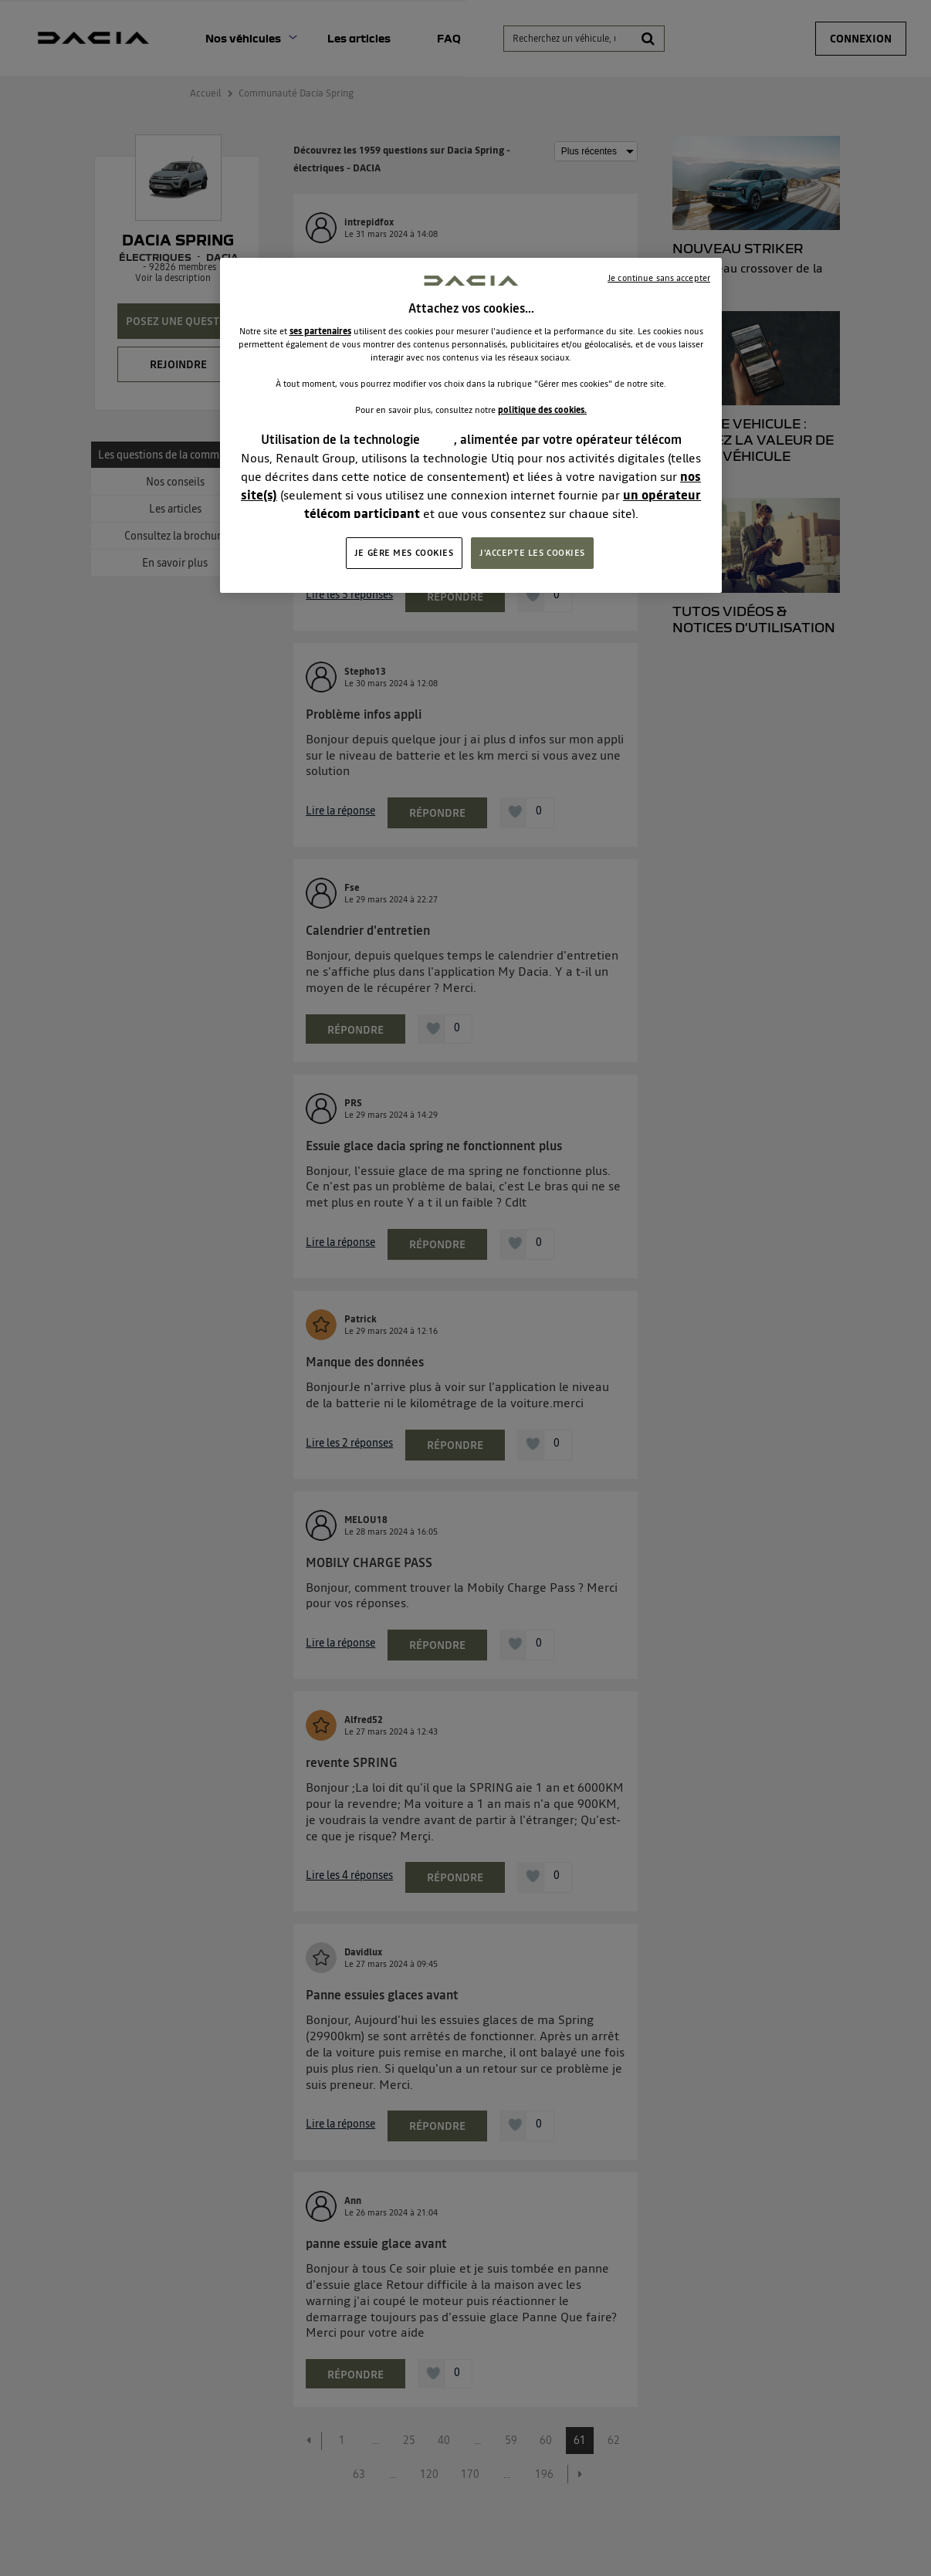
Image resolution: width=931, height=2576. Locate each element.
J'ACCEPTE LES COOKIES (532, 553)
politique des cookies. (542, 410)
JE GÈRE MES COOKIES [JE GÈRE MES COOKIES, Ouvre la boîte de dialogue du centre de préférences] (404, 553)
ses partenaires (320, 331)
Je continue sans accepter (659, 278)
